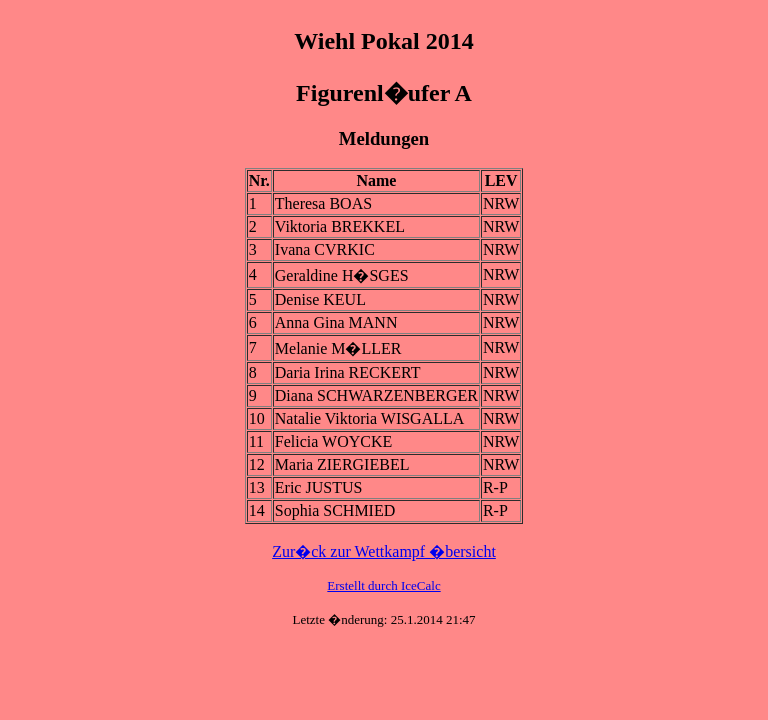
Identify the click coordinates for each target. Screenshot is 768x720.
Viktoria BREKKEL (340, 226)
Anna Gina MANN (336, 322)
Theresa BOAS (323, 203)
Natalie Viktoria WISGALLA (370, 418)
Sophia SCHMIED (335, 510)
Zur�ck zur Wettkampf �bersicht (384, 551)
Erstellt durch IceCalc (383, 585)
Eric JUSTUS (319, 487)
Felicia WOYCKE (333, 441)
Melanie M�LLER (338, 348)
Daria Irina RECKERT (348, 372)
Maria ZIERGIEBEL (342, 464)
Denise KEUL (320, 299)
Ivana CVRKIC (325, 249)
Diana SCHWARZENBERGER (376, 395)
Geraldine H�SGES (342, 275)
